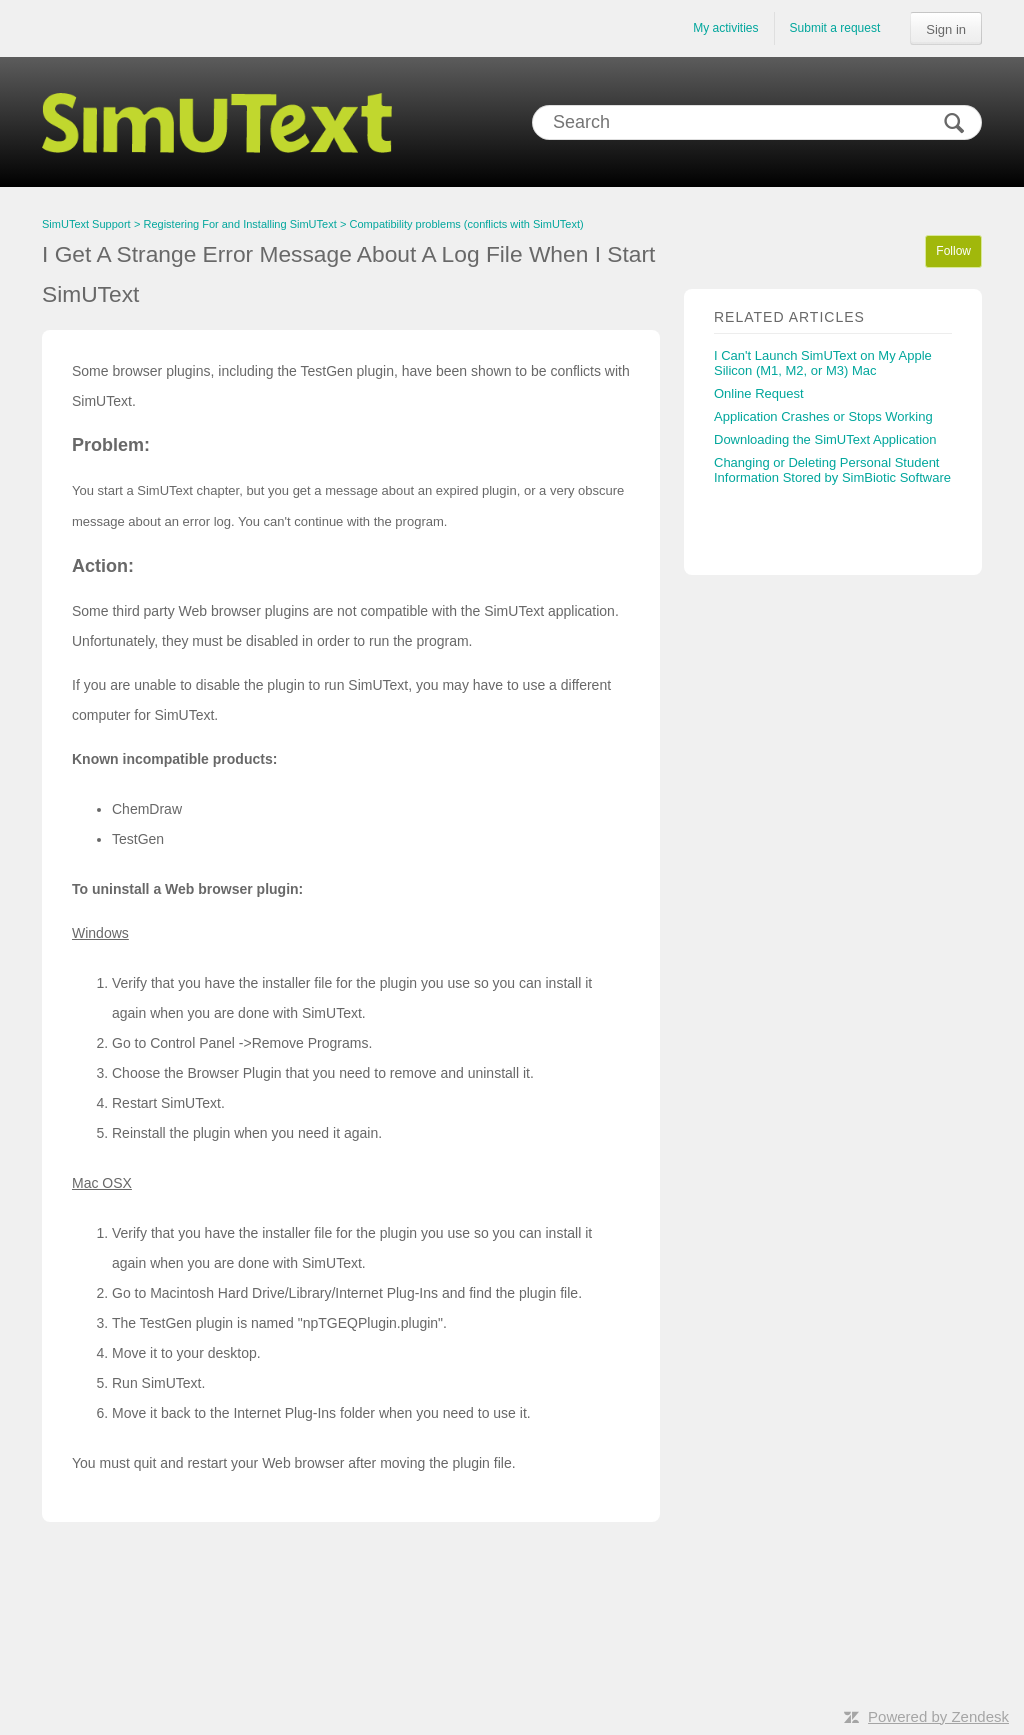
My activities (725, 28)
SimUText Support (86, 224)
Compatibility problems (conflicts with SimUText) (467, 224)
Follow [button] (953, 251)
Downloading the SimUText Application (825, 439)
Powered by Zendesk (938, 1716)
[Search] (757, 122)
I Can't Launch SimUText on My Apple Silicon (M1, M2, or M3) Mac (823, 363)
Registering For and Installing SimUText (240, 224)
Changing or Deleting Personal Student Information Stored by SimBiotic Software (832, 470)
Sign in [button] (946, 29)
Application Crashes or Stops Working (823, 416)
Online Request (759, 393)
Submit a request (835, 28)
